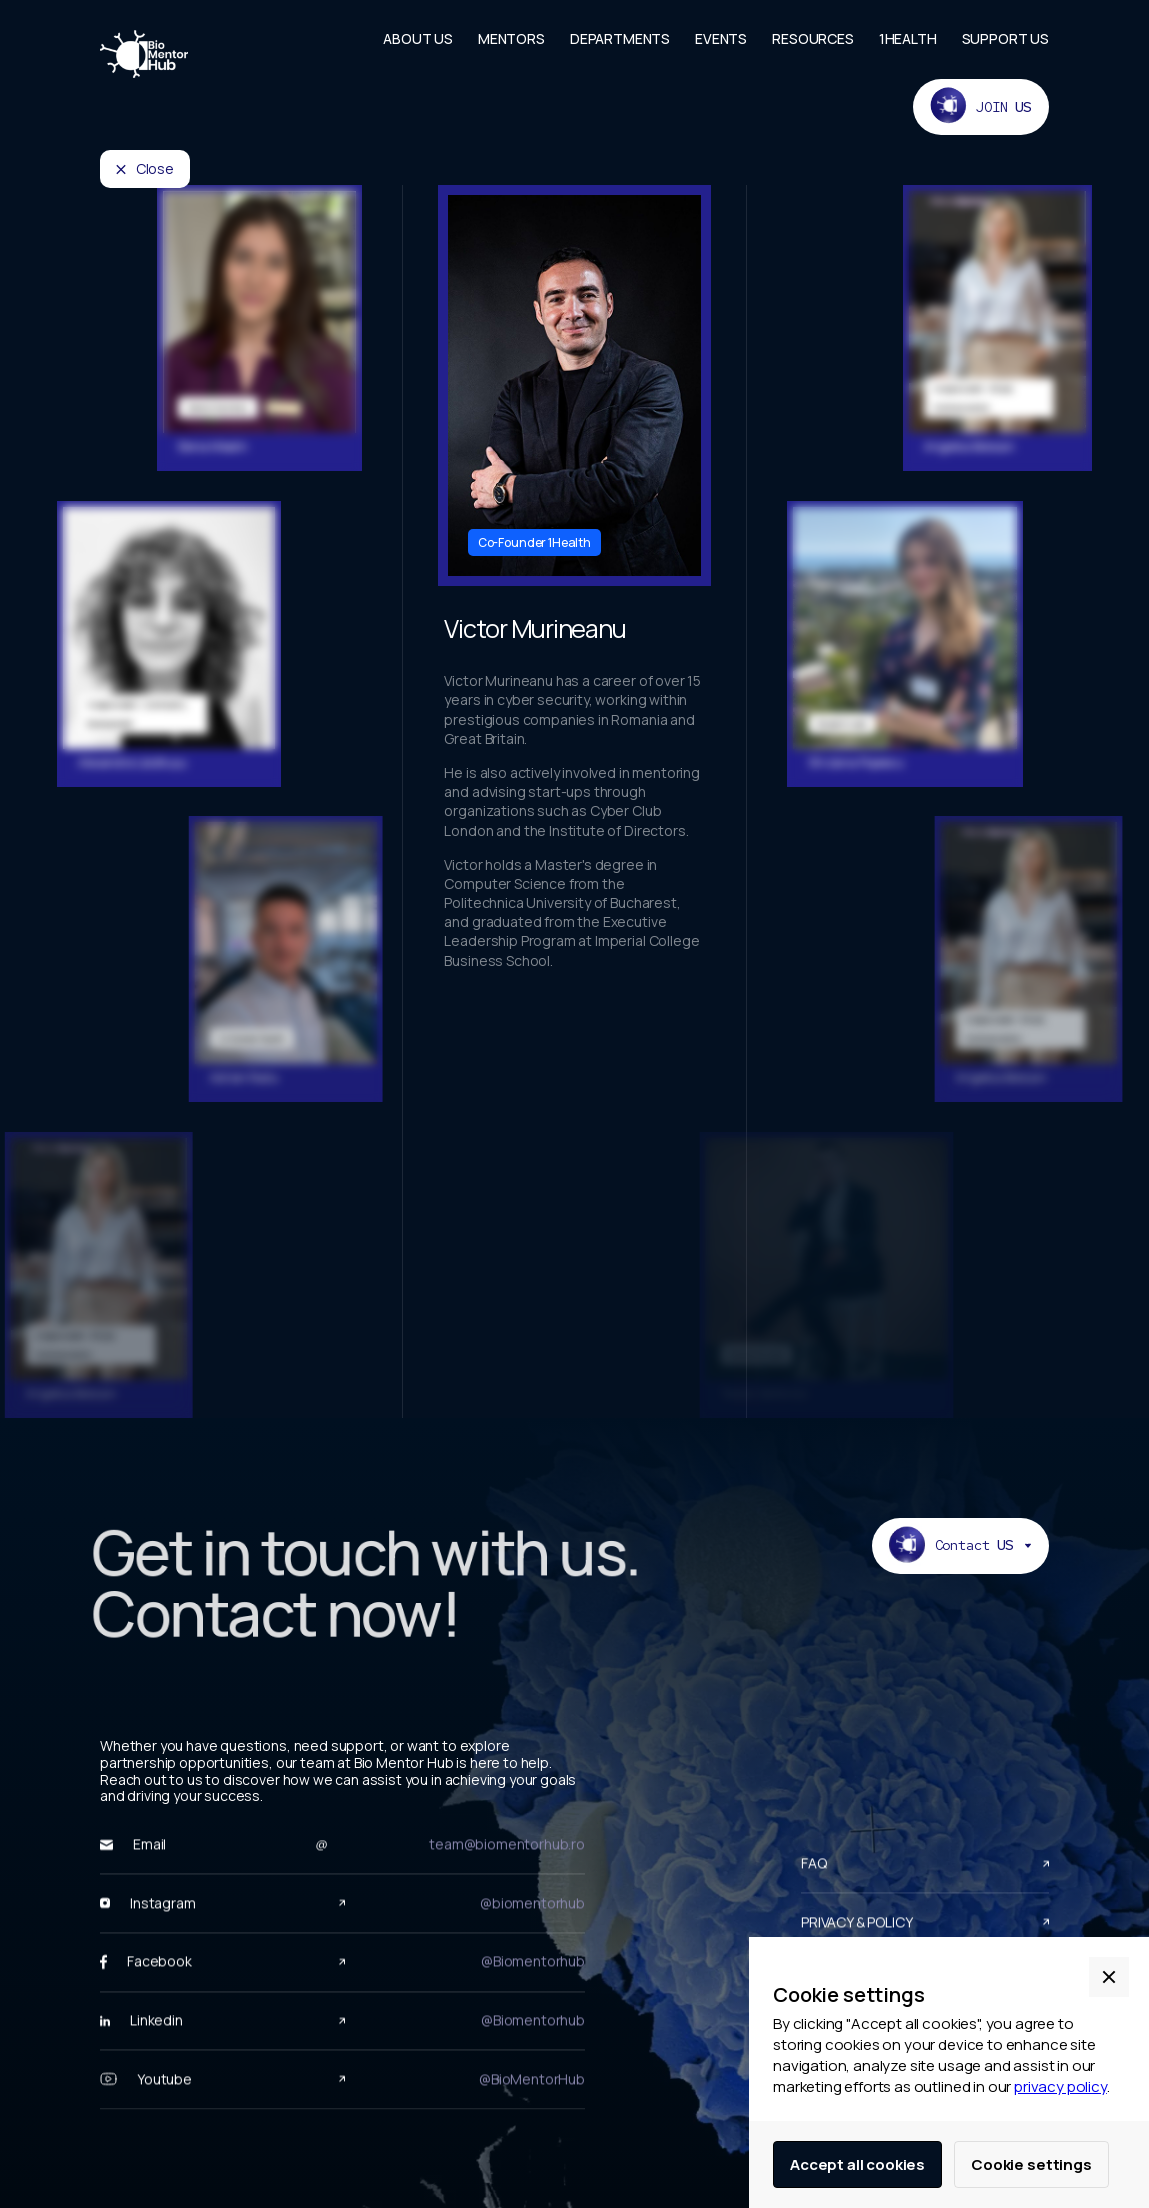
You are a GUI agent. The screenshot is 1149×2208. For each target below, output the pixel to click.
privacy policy (1060, 2086)
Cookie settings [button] (1031, 2164)
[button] (1109, 1977)
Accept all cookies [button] (857, 2164)
